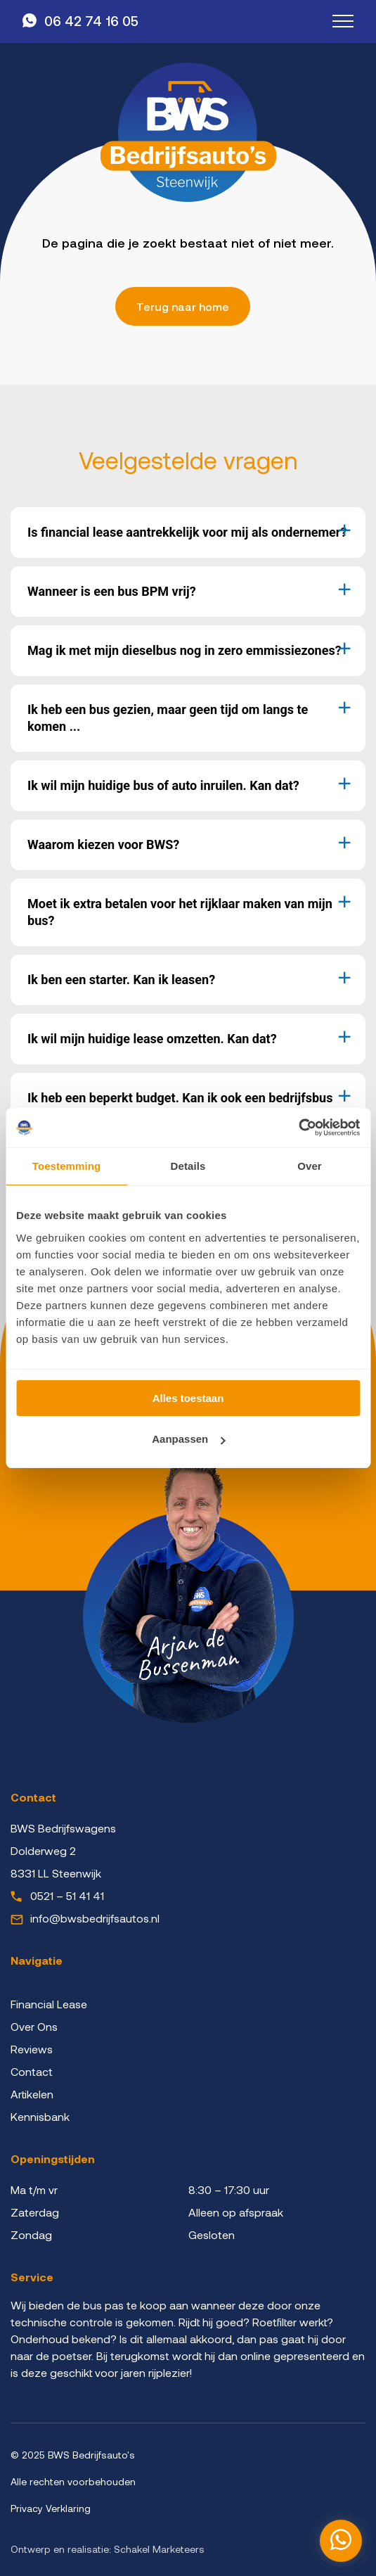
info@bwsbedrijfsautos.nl (95, 1918)
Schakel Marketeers (159, 2549)
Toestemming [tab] (66, 1166)
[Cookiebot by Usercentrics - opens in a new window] (298, 1127)
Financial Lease (49, 2003)
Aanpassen (188, 1439)
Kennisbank (40, 2116)
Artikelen (32, 2093)
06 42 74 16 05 (91, 21)
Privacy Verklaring (51, 2508)
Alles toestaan (188, 1398)
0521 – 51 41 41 (67, 1895)
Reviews (32, 2048)
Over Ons (34, 2026)
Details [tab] (188, 1166)
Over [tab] (309, 1166)
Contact (32, 2071)
